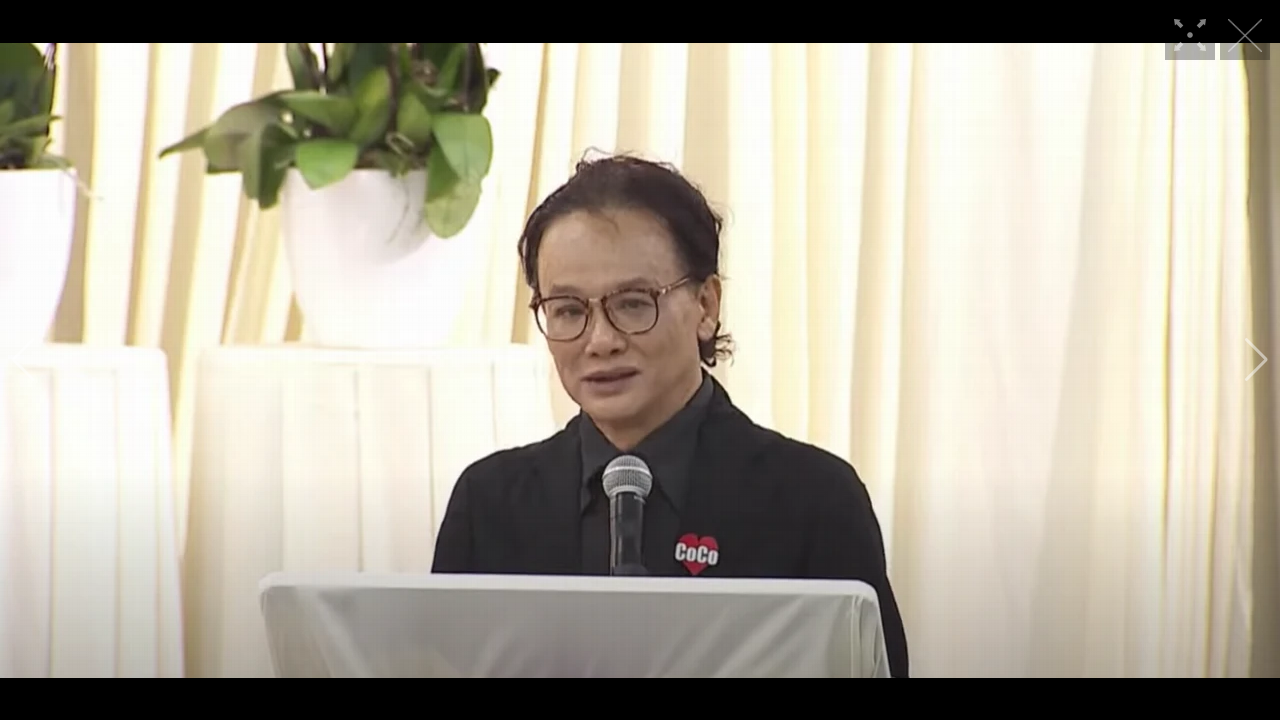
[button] (23, 360)
